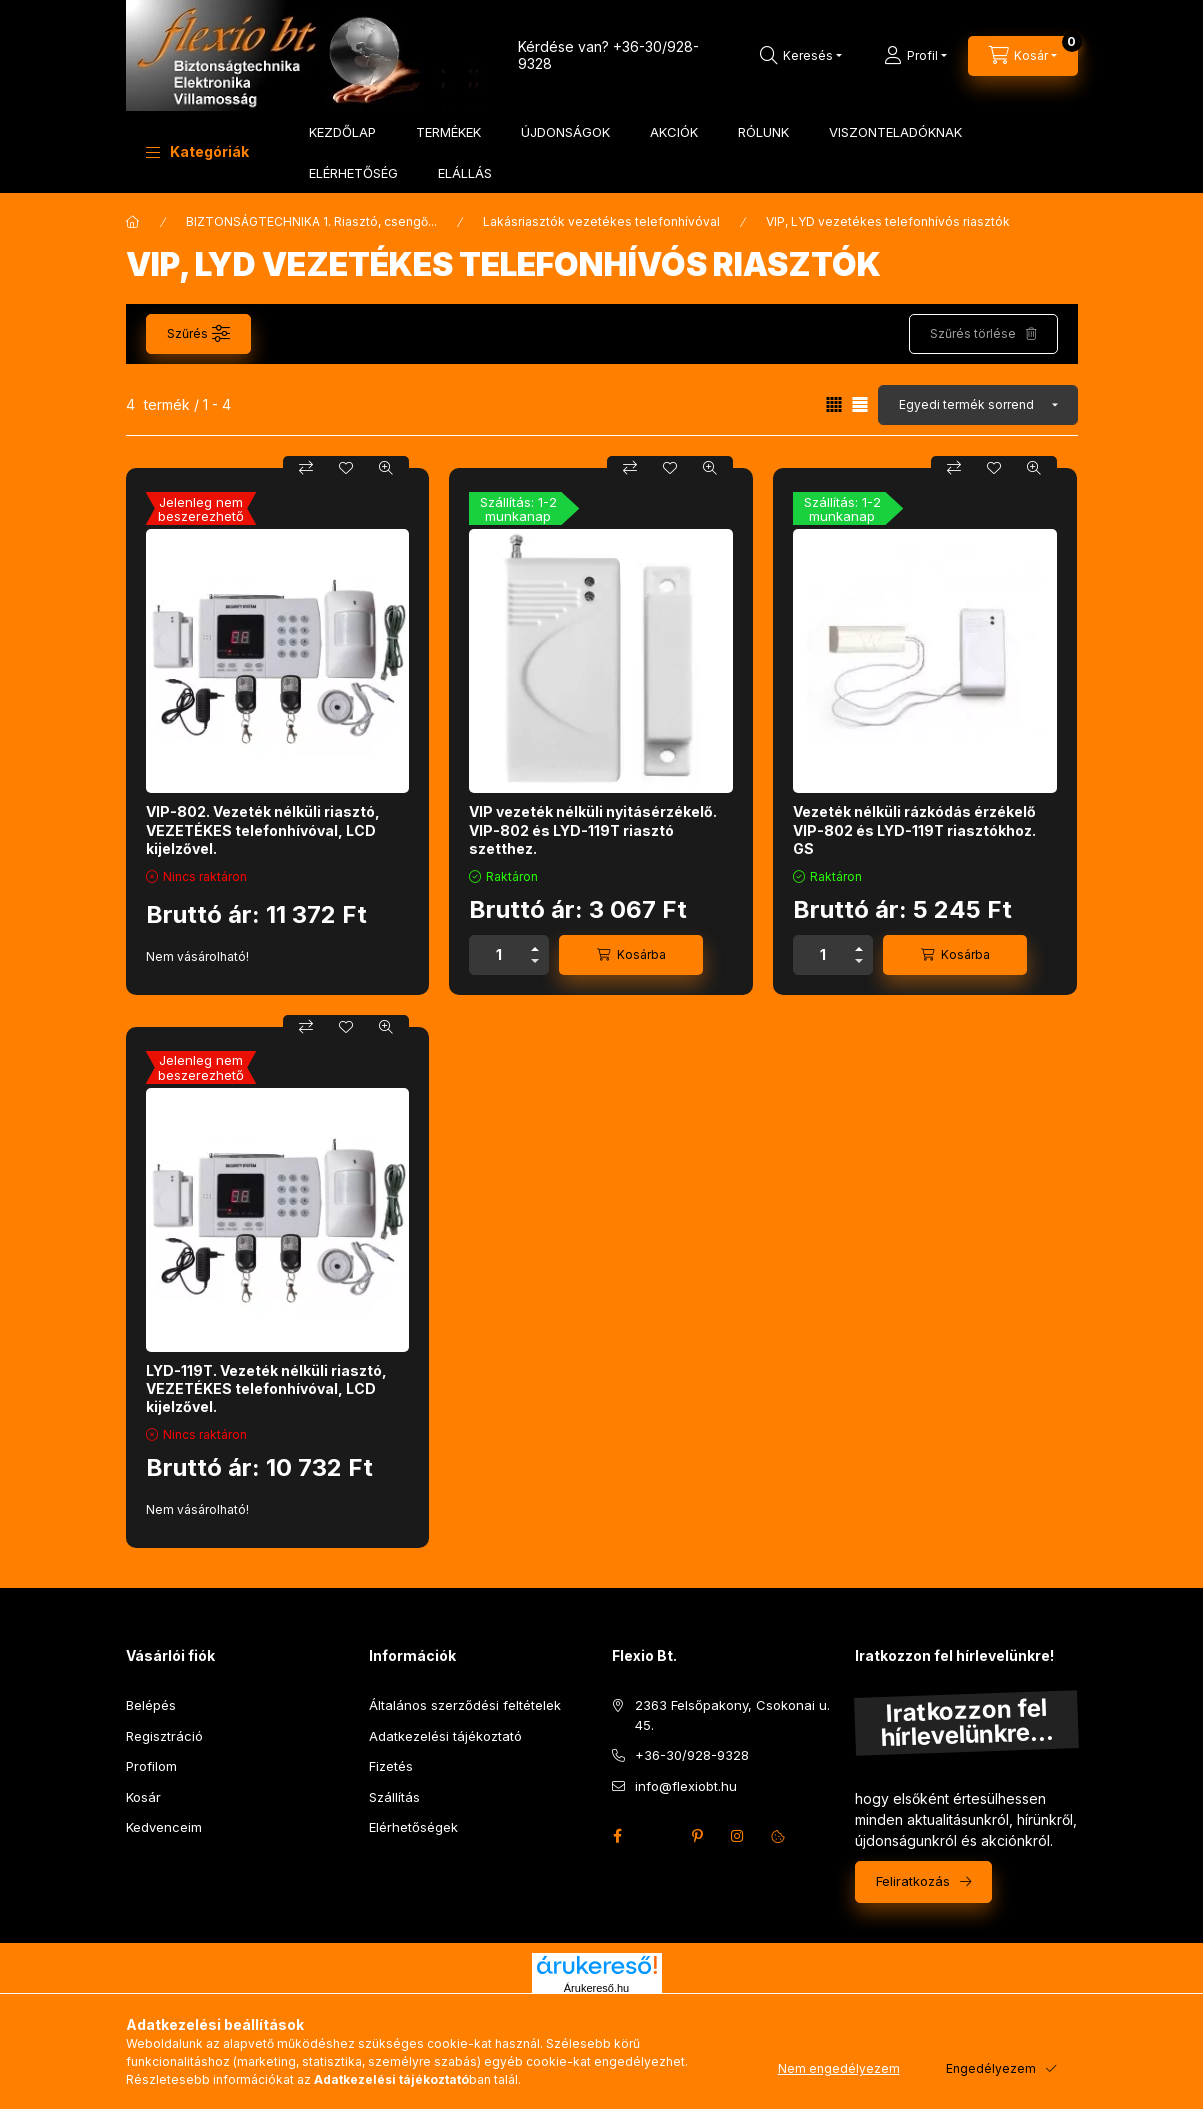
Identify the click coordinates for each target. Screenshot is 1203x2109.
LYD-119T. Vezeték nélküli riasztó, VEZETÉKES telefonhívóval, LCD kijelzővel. (266, 1388)
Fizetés (391, 1766)
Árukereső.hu (596, 1988)
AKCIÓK (674, 132)
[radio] (860, 404)
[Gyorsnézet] (386, 468)
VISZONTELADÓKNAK (895, 132)
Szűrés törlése (973, 333)
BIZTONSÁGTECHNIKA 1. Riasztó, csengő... (311, 221)
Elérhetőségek (413, 1827)
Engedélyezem (991, 2068)
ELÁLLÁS (465, 173)
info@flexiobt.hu (686, 1786)
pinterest (698, 1836)
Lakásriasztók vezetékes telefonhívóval (601, 221)
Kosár (143, 1797)
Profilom (151, 1766)
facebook (618, 1836)
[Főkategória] (133, 222)
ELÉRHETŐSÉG (353, 173)
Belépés (151, 1705)
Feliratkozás (913, 1881)
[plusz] (535, 945)
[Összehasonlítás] (306, 468)
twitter (658, 1836)
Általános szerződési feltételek (465, 1705)
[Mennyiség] (499, 955)
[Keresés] (801, 56)
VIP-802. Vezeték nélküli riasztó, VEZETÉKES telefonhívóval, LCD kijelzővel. (263, 829)
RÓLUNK (763, 132)
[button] (197, 152)
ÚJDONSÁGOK (565, 132)
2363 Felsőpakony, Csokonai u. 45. (732, 1715)
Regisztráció (164, 1736)
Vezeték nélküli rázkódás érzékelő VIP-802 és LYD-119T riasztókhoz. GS (914, 829)
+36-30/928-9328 (692, 1755)
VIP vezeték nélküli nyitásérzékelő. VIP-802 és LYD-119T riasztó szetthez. (593, 829)
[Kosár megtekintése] (1023, 56)
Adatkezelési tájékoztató (445, 1736)
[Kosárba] (631, 955)
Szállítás (394, 1797)
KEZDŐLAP (342, 132)
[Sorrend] (978, 405)
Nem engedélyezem (839, 2068)
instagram (738, 1836)
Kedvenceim (164, 1827)
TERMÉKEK (448, 132)
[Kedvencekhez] (346, 468)
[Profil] (915, 56)
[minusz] (535, 964)
